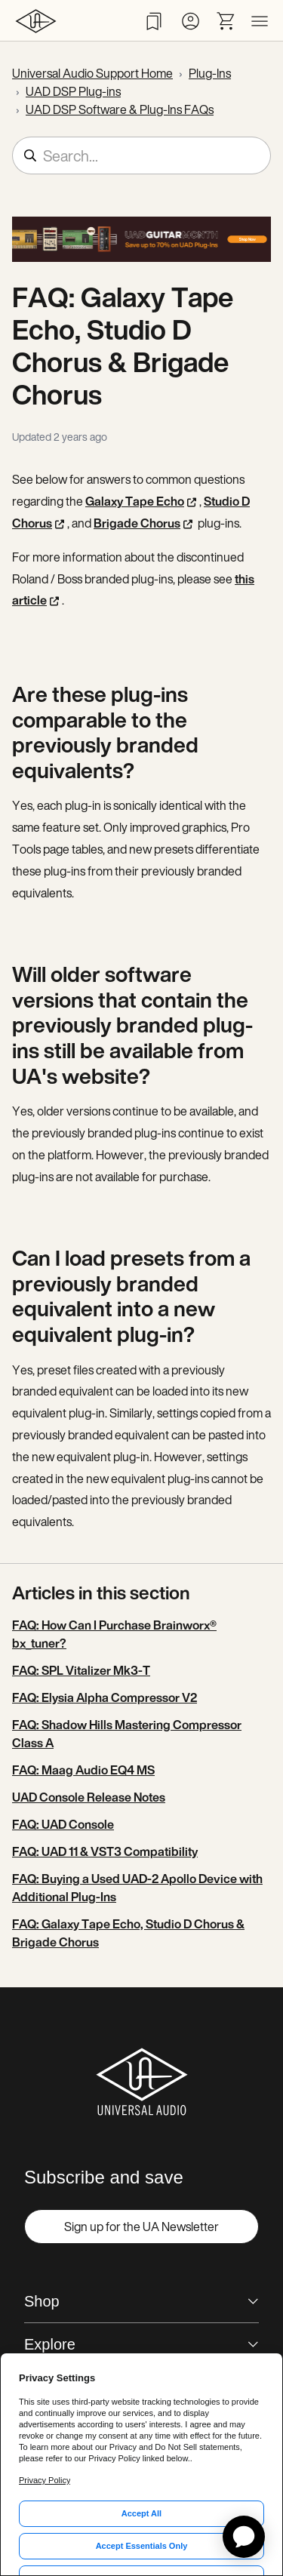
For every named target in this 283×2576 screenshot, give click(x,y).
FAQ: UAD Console (63, 1824)
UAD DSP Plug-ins (73, 91)
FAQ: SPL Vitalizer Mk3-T (81, 1670)
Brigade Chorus (137, 523)
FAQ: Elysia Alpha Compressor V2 (104, 1697)
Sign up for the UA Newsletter (141, 2226)
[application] (244, 2537)
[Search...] (141, 155)
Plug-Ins (210, 73)
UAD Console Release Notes (88, 1797)
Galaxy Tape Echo (134, 501)
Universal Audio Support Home (92, 73)
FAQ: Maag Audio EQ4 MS (83, 1770)
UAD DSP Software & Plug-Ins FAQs (120, 109)
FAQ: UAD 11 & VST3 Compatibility (105, 1851)
